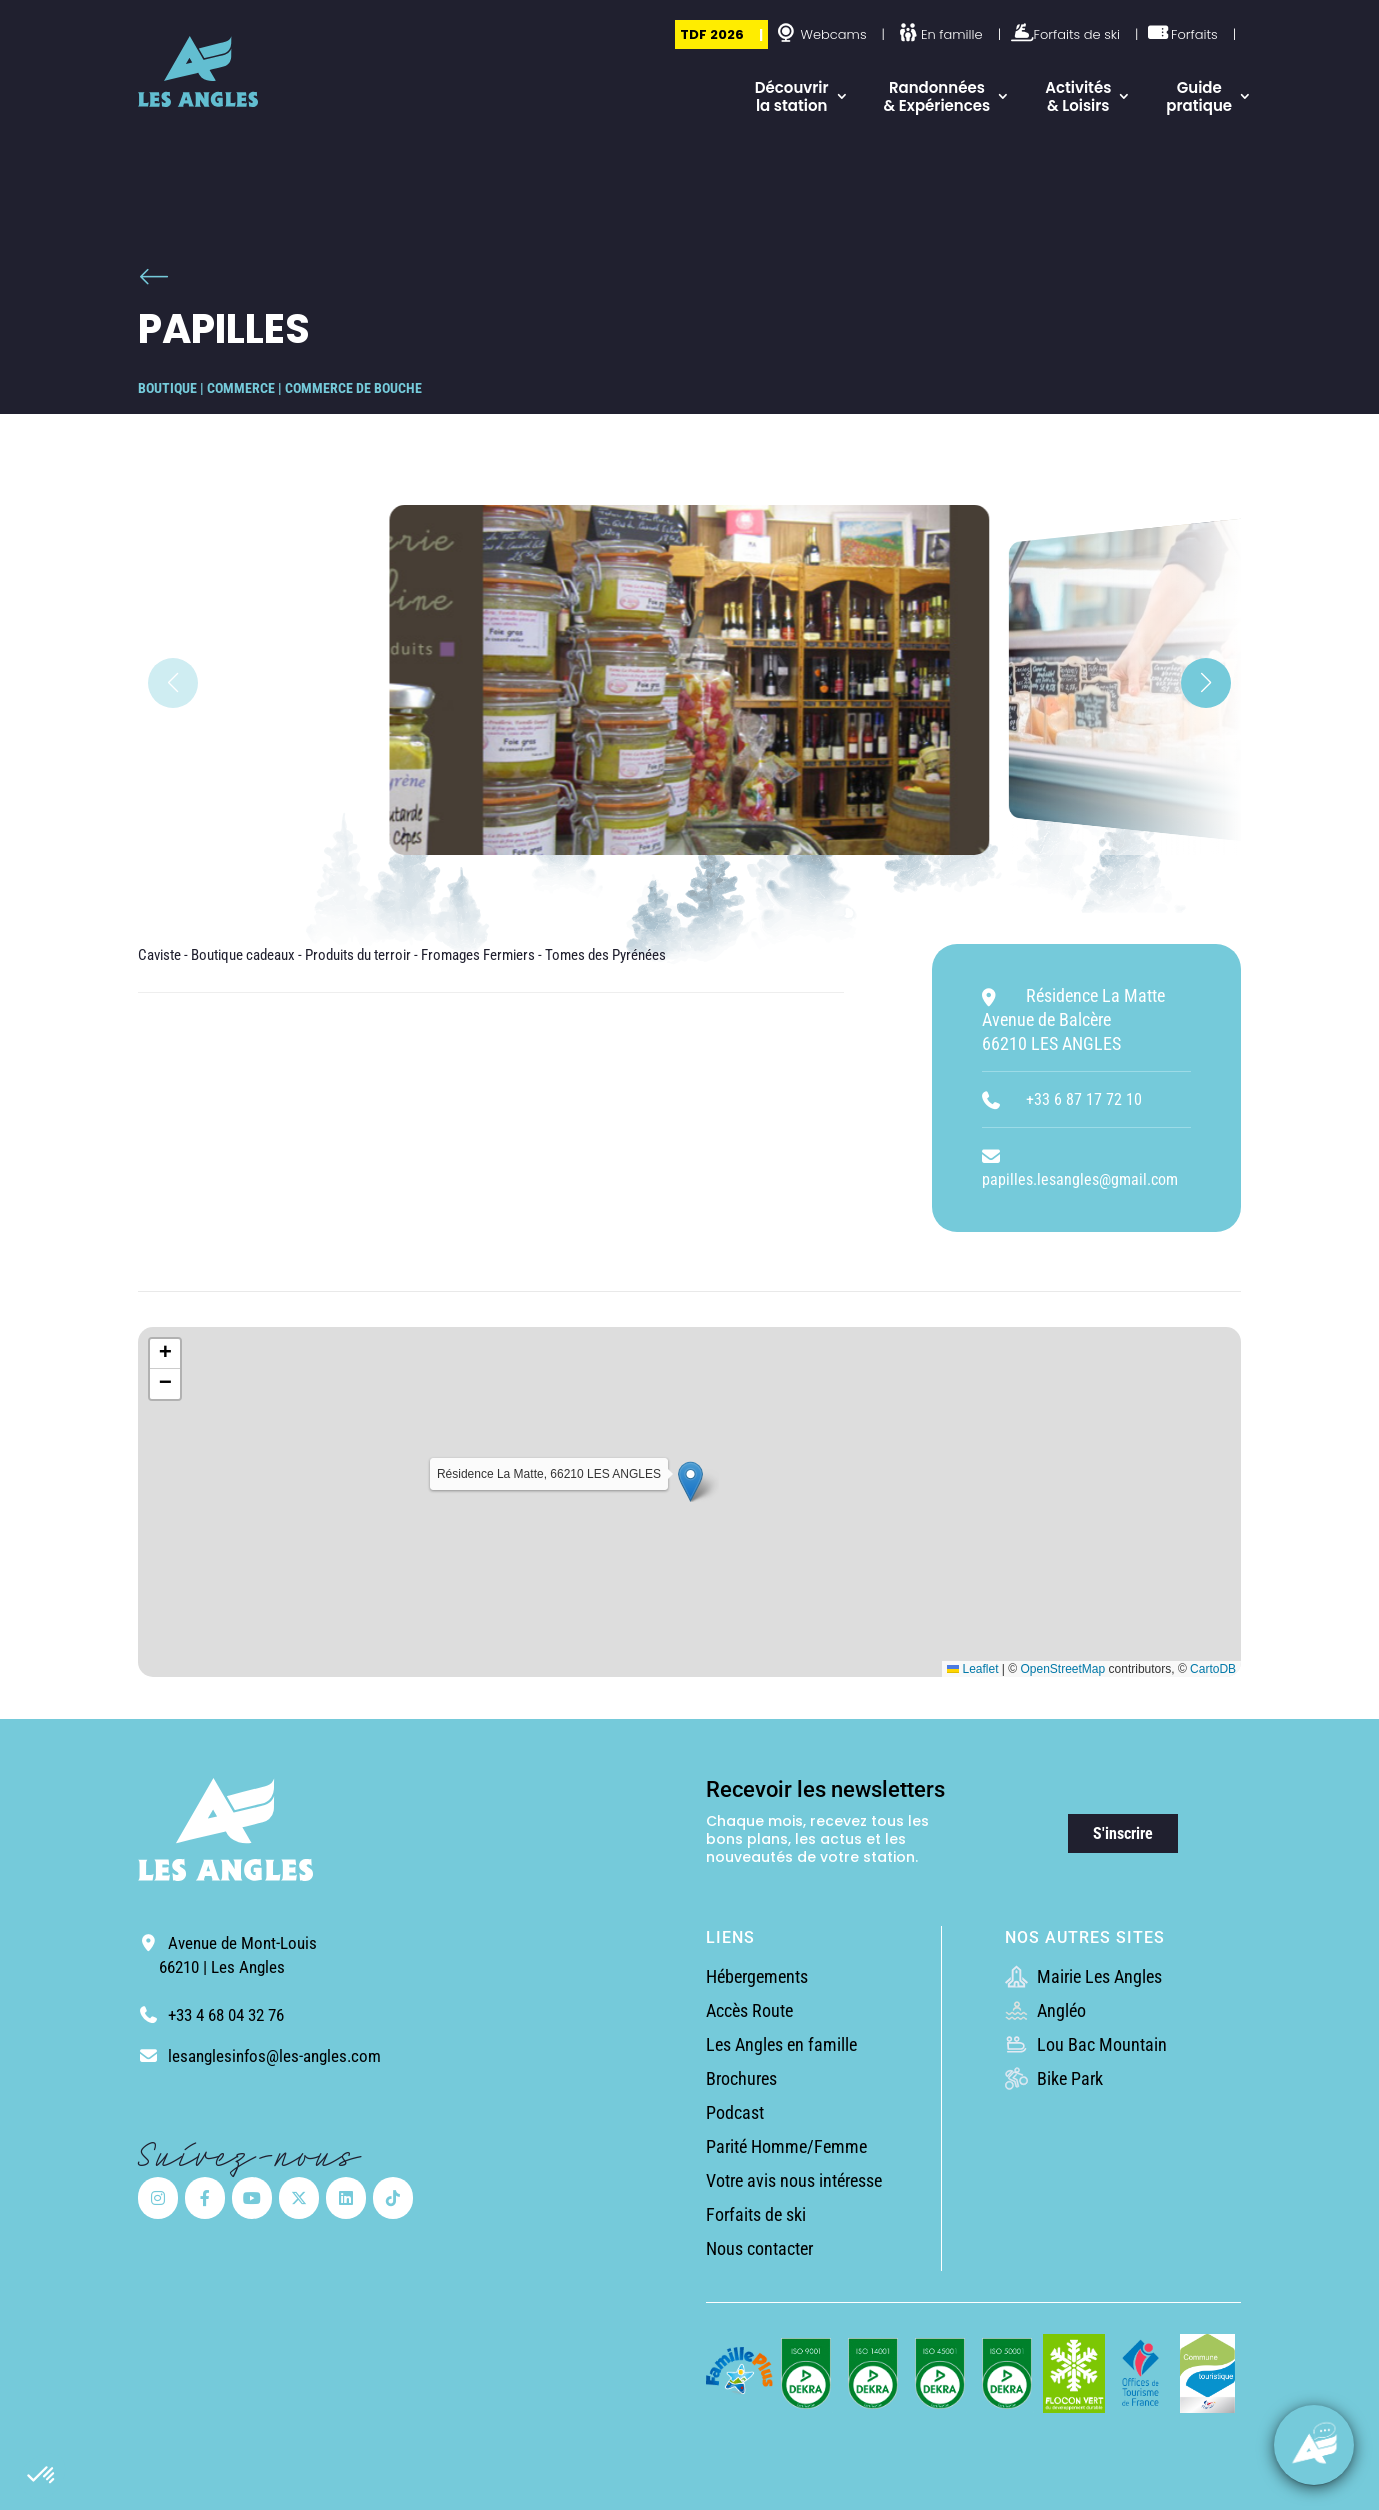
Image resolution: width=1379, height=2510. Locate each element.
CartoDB (1213, 1669)
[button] (42, 2476)
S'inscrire (1123, 1833)
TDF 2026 (712, 34)
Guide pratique (1199, 96)
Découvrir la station (792, 96)
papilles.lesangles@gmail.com (1080, 1179)
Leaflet (972, 1669)
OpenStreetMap (1062, 1669)
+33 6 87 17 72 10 (1084, 1099)
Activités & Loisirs (1078, 96)
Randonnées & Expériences (937, 96)
